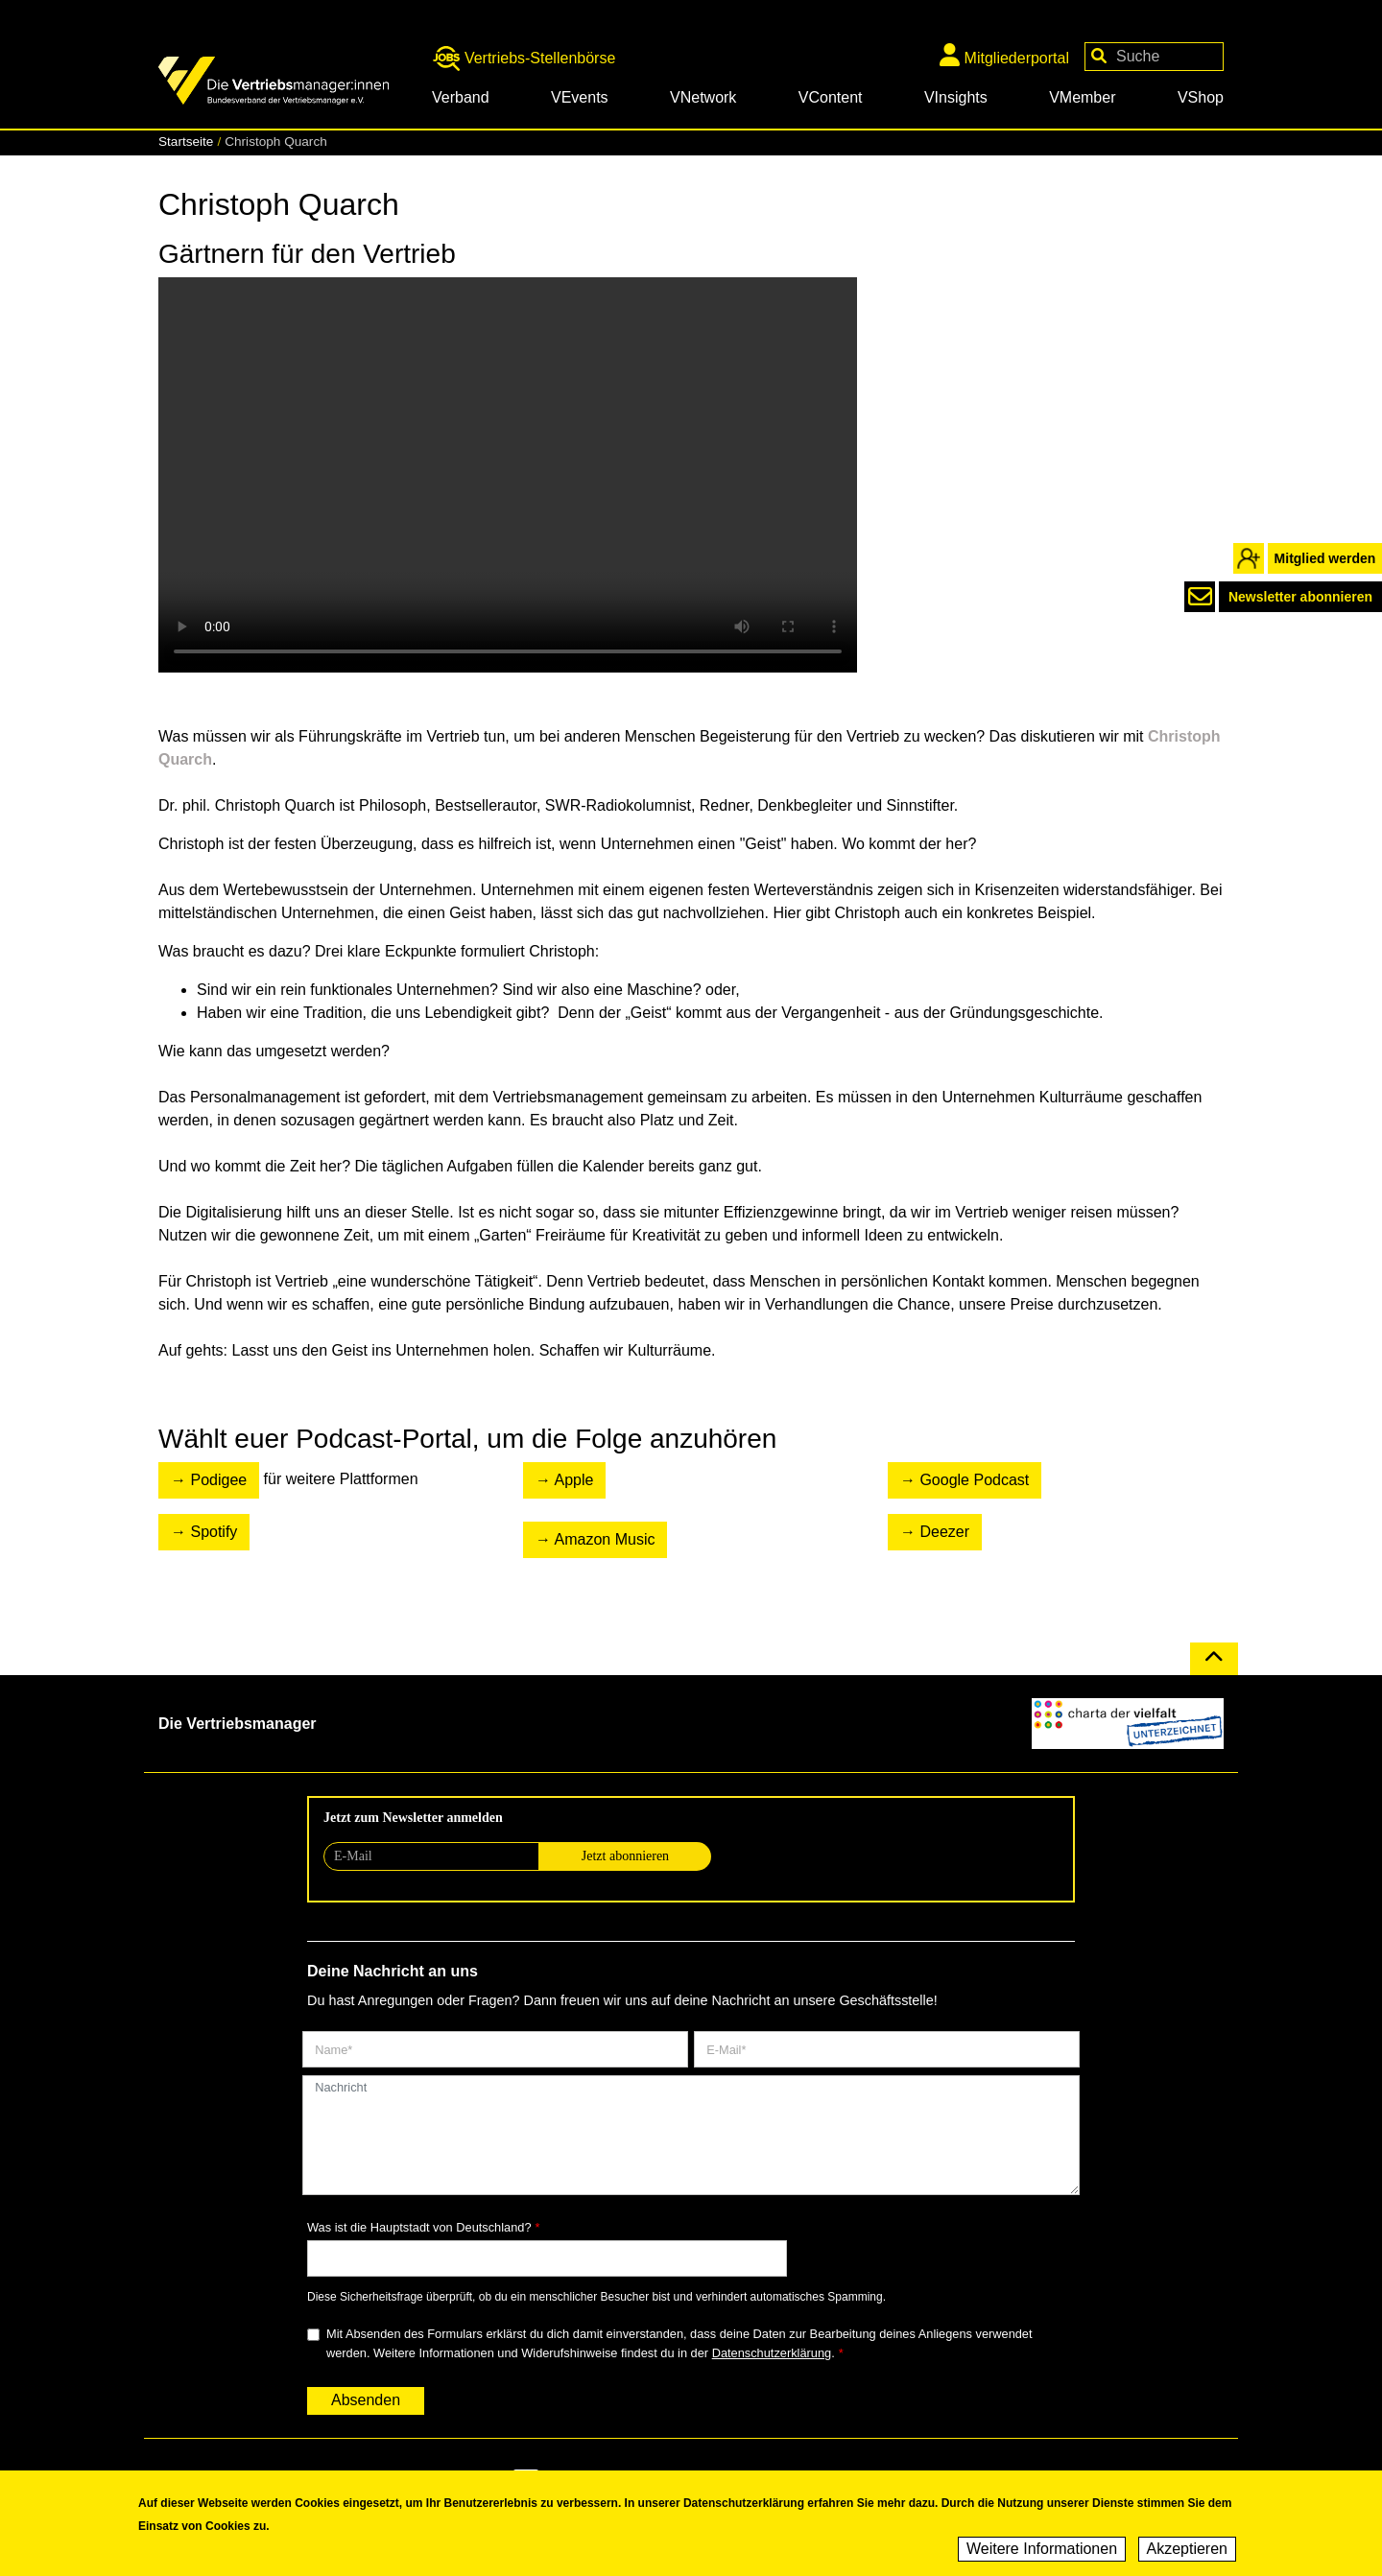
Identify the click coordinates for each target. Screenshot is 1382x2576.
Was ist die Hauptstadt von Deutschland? (419, 2227)
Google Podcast (974, 1480)
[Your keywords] (1154, 56)
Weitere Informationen (1041, 2549)
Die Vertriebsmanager (237, 1723)
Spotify (213, 1532)
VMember (1082, 97)
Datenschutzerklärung (771, 2353)
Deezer (944, 1532)
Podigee (218, 1480)
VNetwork (703, 97)
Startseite (185, 141)
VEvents (579, 97)
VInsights (956, 97)
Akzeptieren (1187, 2549)
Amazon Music (605, 1539)
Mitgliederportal (1004, 54)
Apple (574, 1480)
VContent (830, 97)
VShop (1201, 97)
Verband (460, 97)
